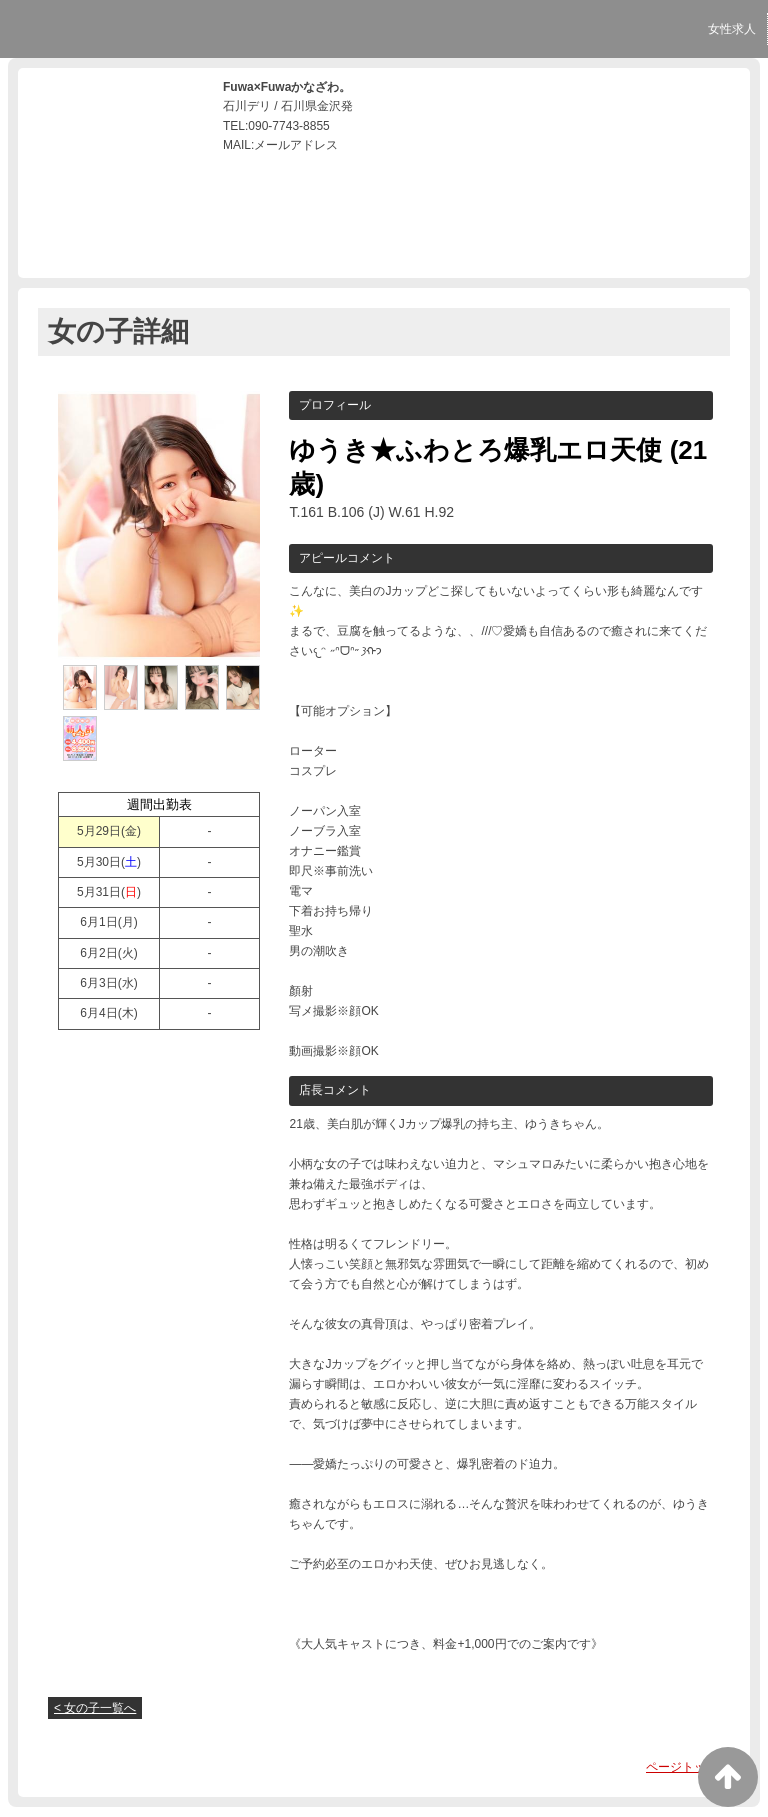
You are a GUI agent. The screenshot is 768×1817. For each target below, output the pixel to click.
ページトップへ (688, 1767)
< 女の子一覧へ (95, 1708)
